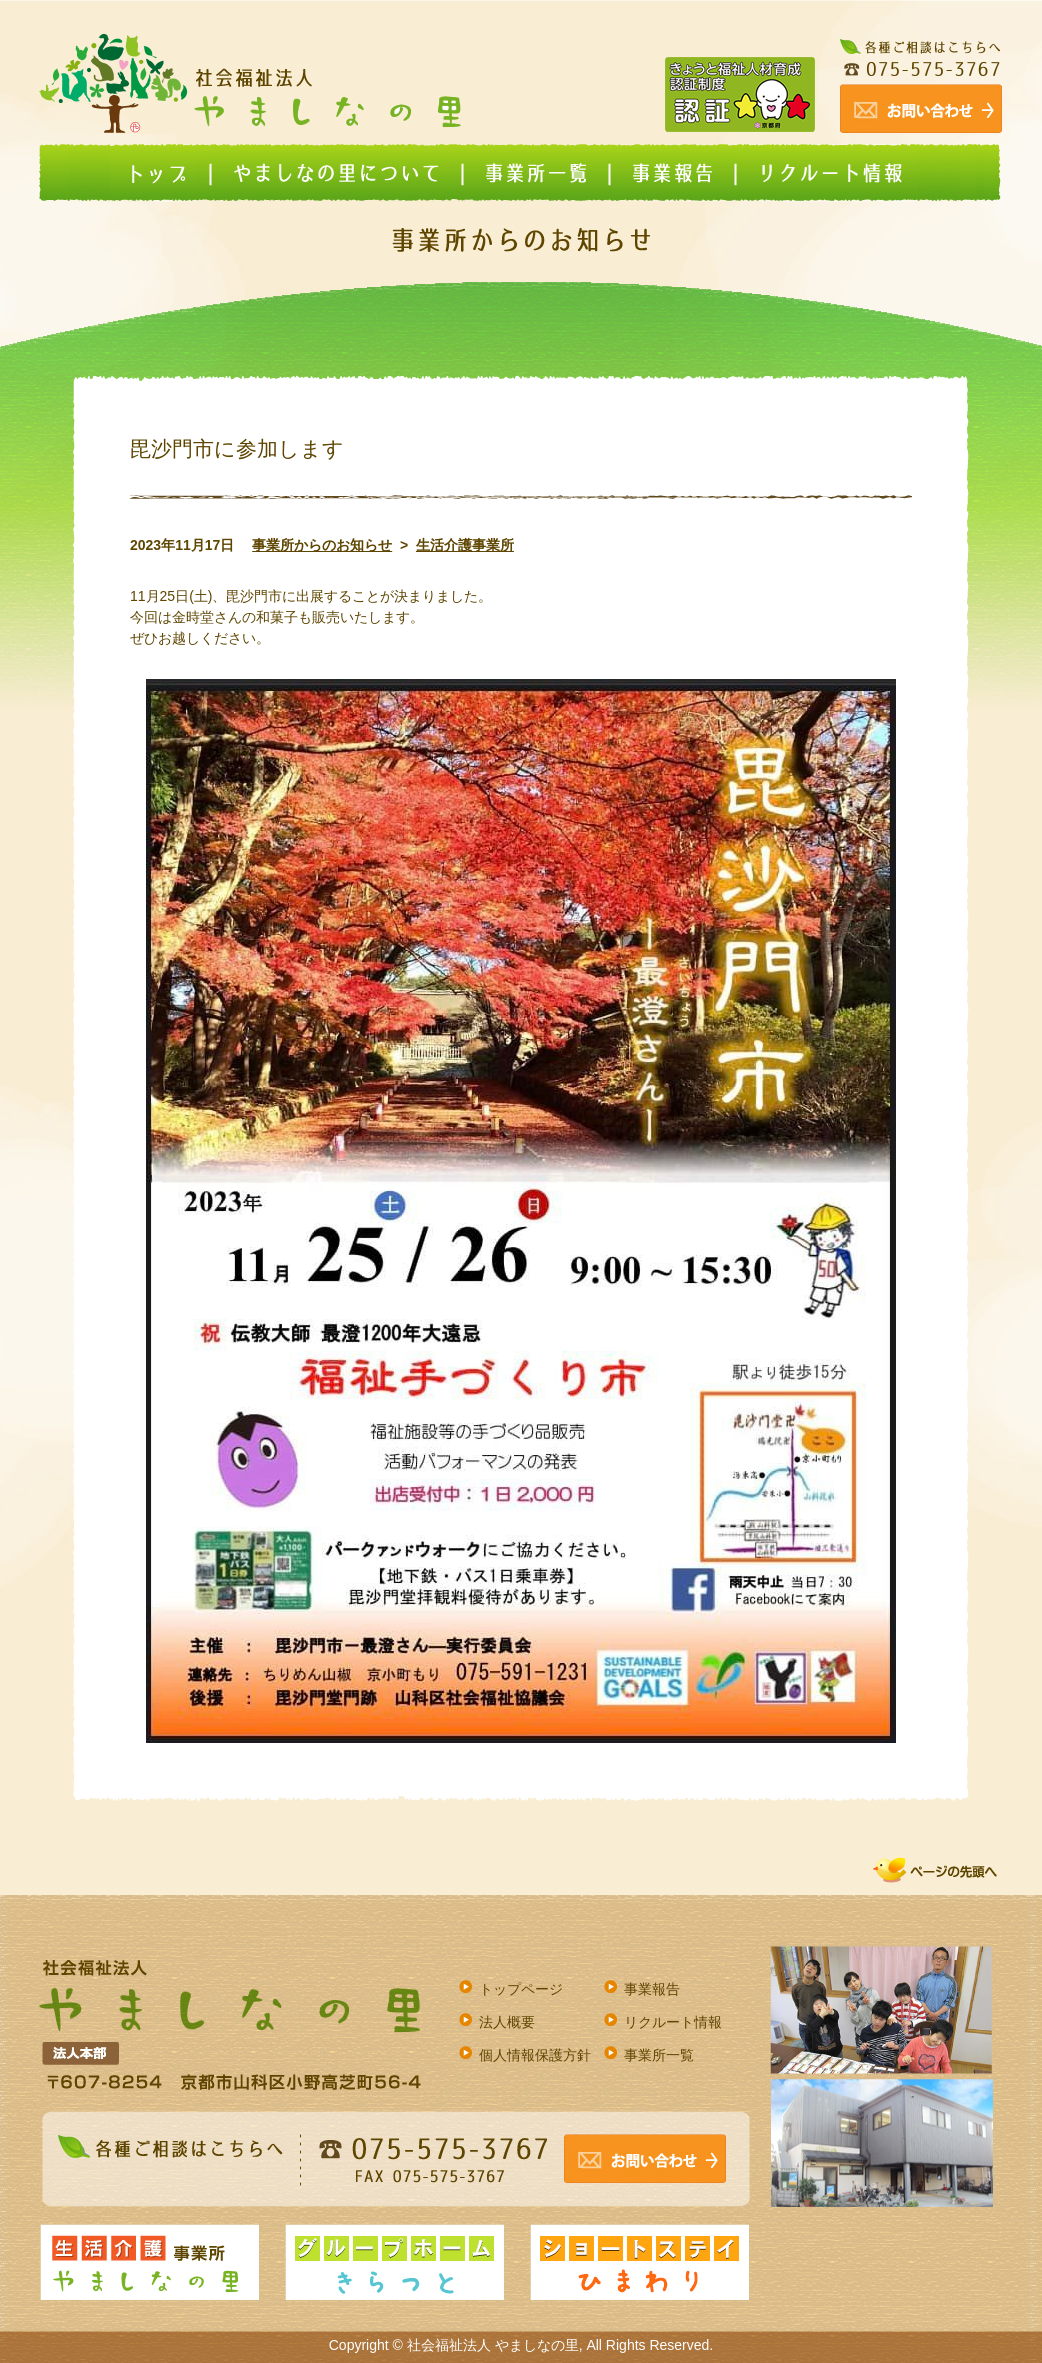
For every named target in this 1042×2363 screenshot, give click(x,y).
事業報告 (652, 1989)
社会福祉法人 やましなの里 (493, 2345)
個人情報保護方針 (535, 2055)
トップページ (521, 1989)
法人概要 (507, 2022)
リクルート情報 (673, 2022)
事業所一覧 (659, 2055)
